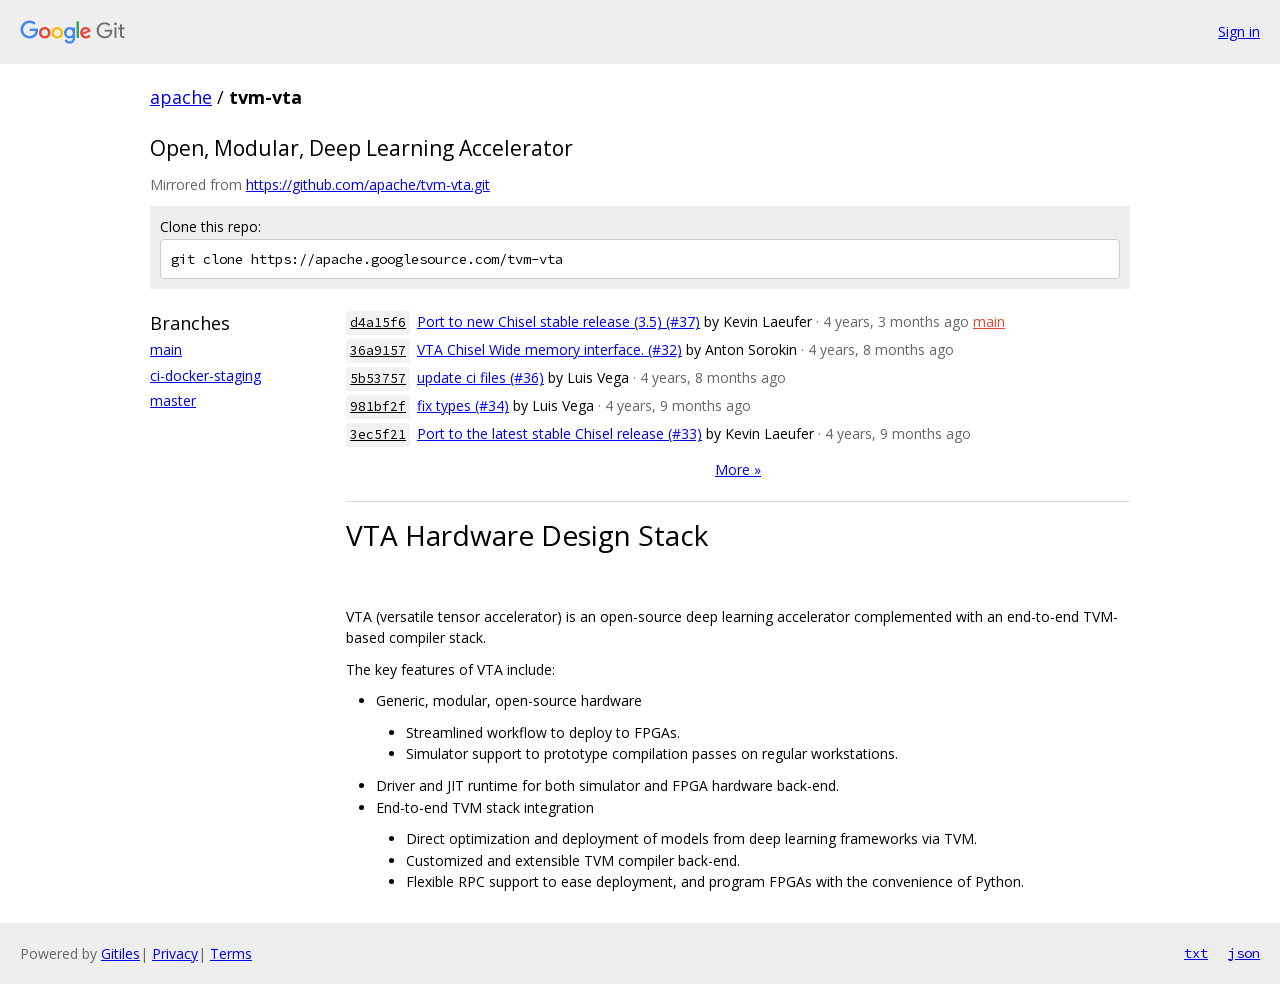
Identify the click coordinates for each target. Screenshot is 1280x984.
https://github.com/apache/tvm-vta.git (368, 184)
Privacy (175, 953)
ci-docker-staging (205, 375)
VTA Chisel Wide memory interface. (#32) (549, 349)
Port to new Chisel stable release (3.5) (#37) (558, 321)
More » (738, 469)
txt (1196, 953)
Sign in (1239, 31)
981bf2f (378, 406)
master (173, 400)
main (166, 349)
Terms (231, 953)
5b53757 (378, 378)
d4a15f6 (378, 322)
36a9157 (378, 350)
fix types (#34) (463, 405)
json (1244, 953)
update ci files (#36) (480, 377)
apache (181, 97)
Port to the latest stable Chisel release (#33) (559, 433)
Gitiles (120, 953)
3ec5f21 (378, 434)
